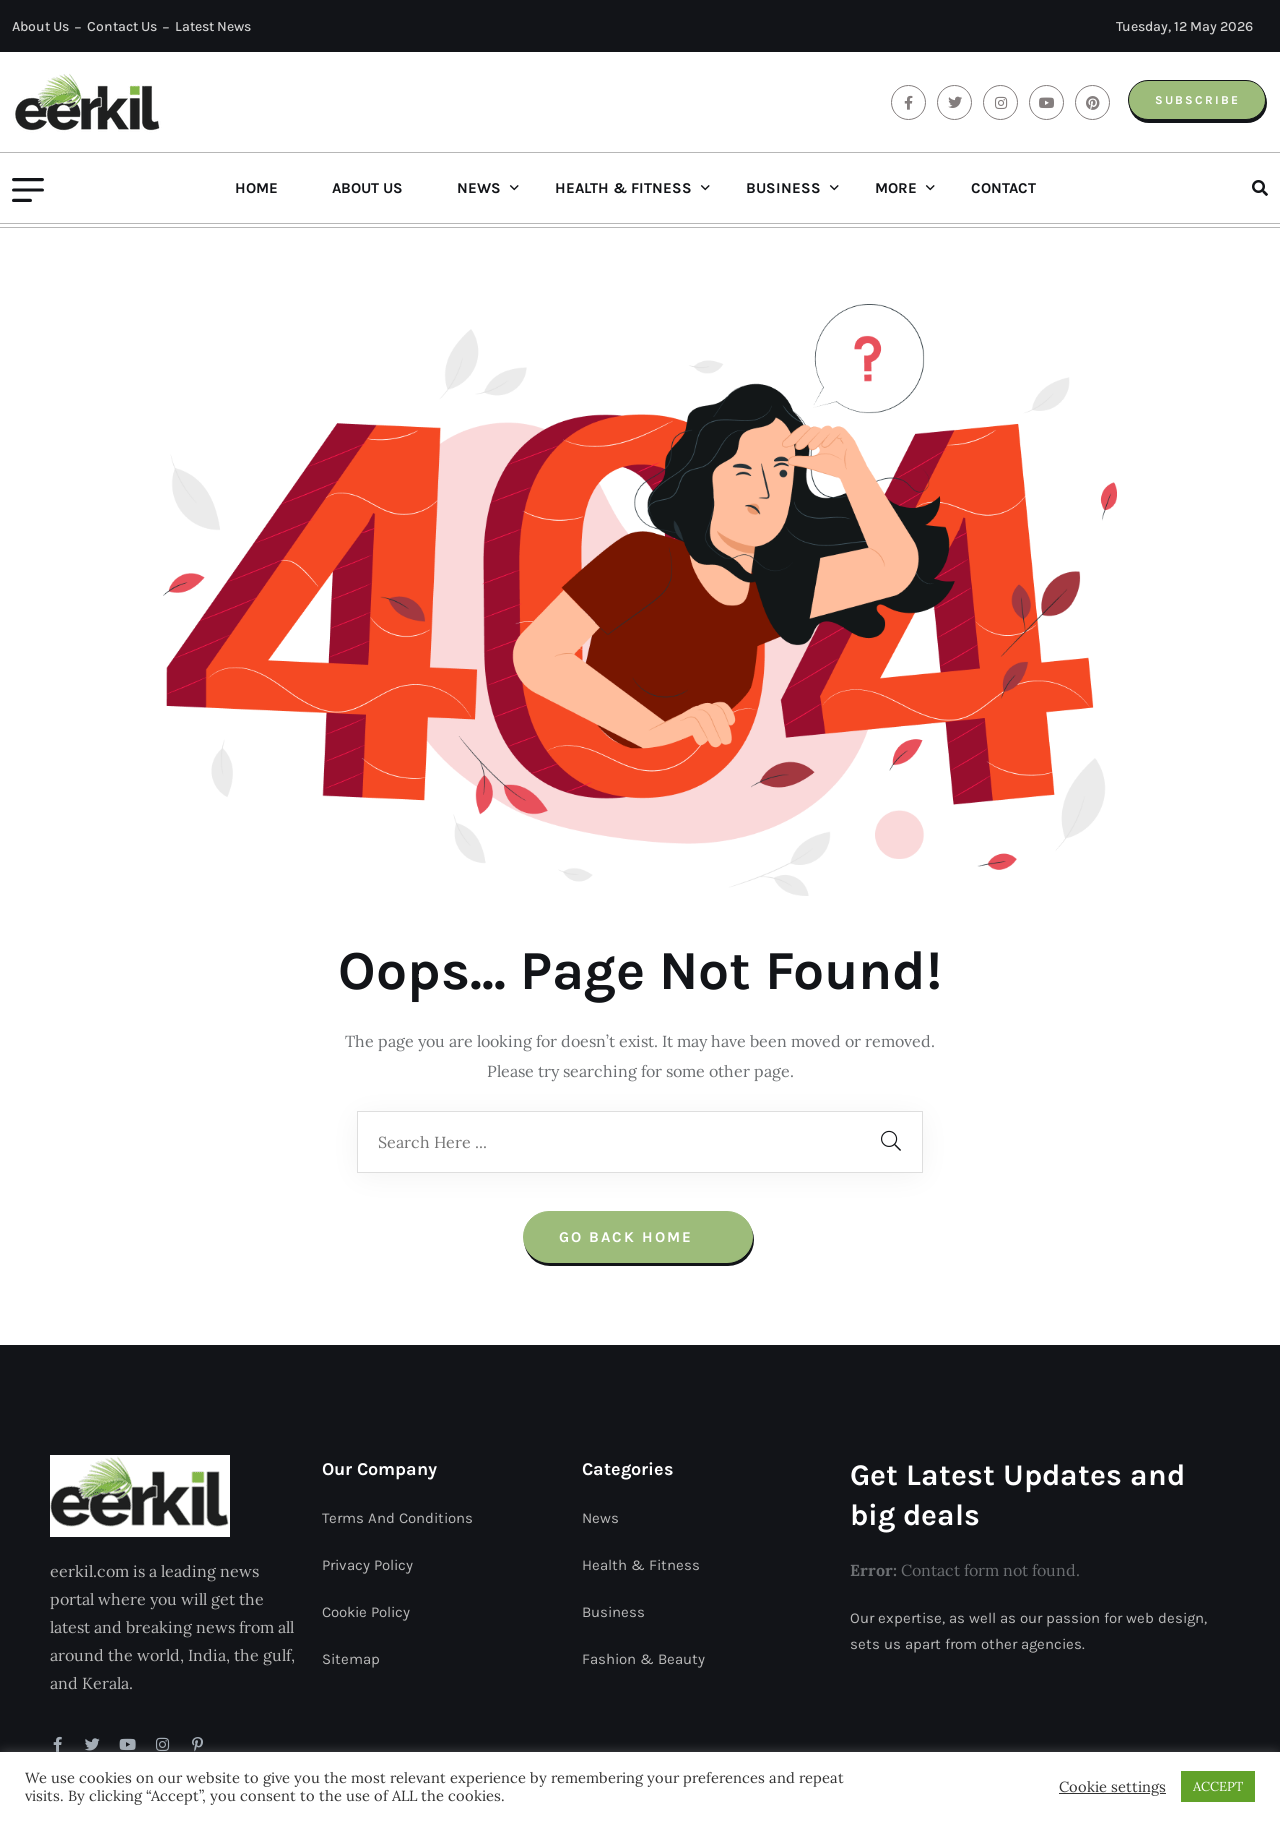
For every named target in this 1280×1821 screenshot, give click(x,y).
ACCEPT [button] (1218, 1786)
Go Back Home (638, 1141)
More (896, 188)
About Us (40, 26)
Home (256, 188)
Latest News (213, 26)
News (479, 188)
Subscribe (1194, 100)
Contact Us (122, 26)
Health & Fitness (623, 188)
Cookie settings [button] (1112, 1787)
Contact (1003, 188)
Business (783, 188)
